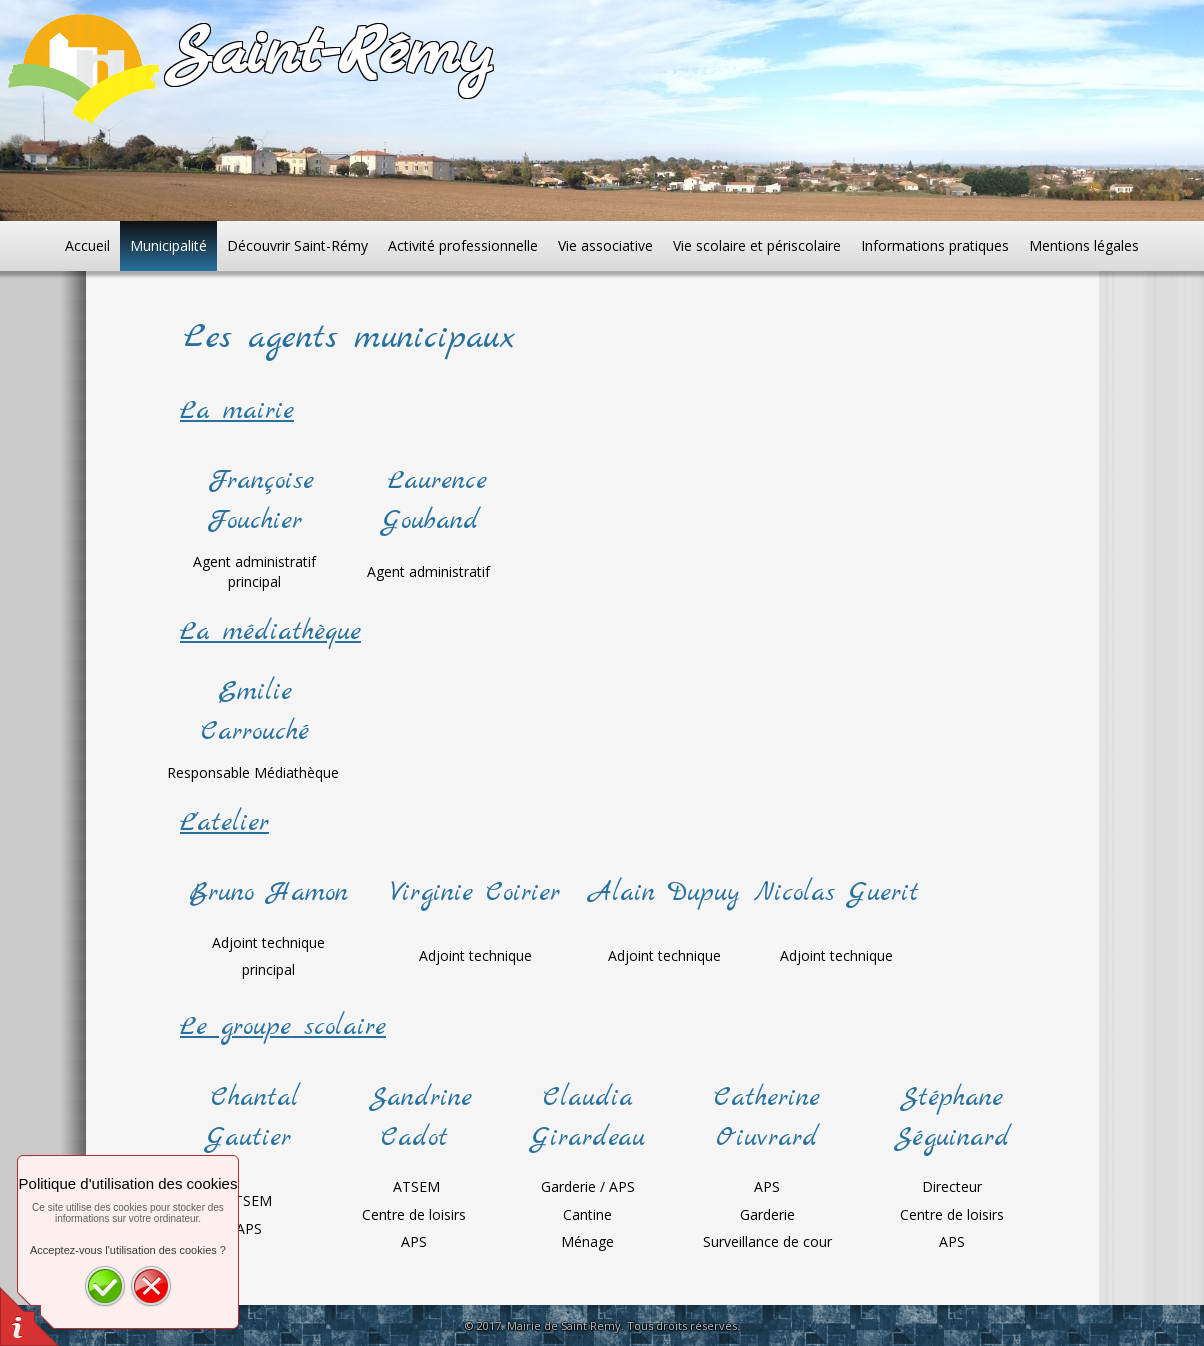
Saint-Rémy (329, 55)
